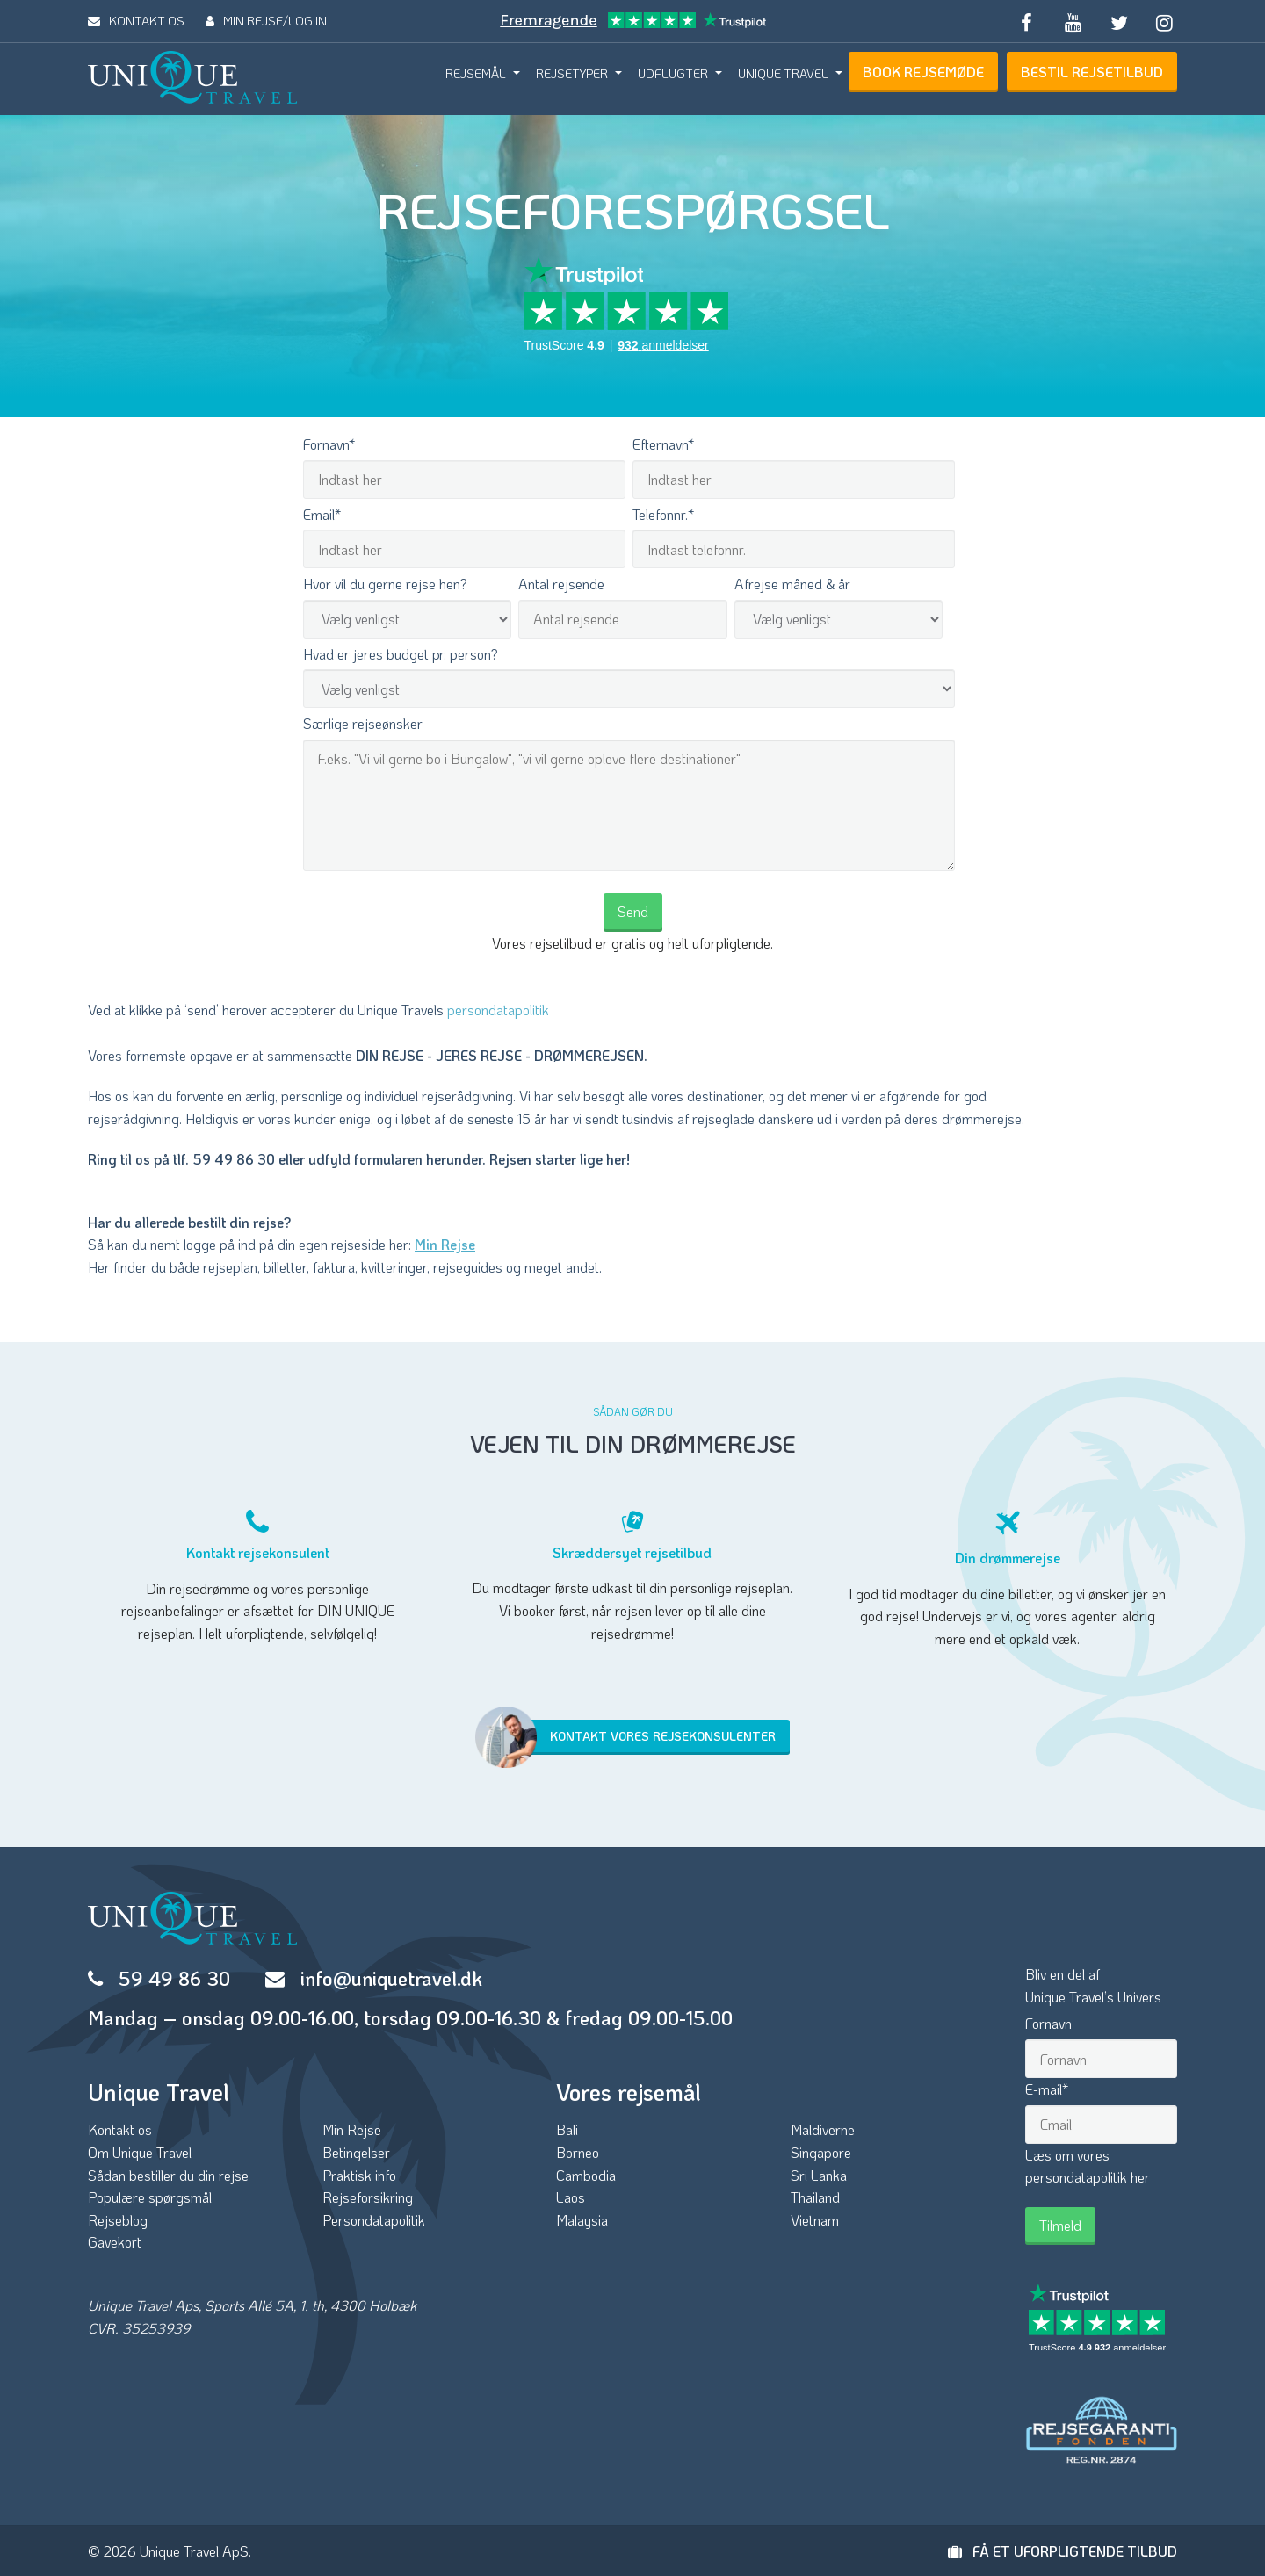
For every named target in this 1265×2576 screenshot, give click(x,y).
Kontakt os (120, 2129)
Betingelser (356, 2152)
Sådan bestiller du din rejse (168, 2175)
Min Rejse (445, 1244)
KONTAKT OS (136, 20)
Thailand (815, 2197)
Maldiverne (823, 2129)
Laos (570, 2197)
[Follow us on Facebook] (1027, 21)
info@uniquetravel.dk (391, 1978)
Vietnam (815, 2220)
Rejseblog (118, 2220)
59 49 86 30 (174, 1978)
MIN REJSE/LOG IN (266, 20)
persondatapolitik (498, 1009)
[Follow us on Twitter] (1118, 21)
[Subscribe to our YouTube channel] (1072, 21)
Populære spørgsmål (150, 2197)
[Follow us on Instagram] (1165, 21)
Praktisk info (359, 2175)
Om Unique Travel (140, 2152)
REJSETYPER (572, 73)
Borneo (577, 2152)
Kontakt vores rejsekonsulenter (634, 1737)
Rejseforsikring (367, 2197)
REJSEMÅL (475, 73)
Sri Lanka (819, 2175)
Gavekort (114, 2242)
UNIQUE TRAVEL (783, 73)
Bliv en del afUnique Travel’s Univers (1093, 1985)
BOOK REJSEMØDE (923, 71)
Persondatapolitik (373, 2220)
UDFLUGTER (673, 73)
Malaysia (582, 2220)
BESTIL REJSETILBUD (1092, 71)
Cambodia (586, 2175)
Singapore (821, 2152)
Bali (567, 2129)
